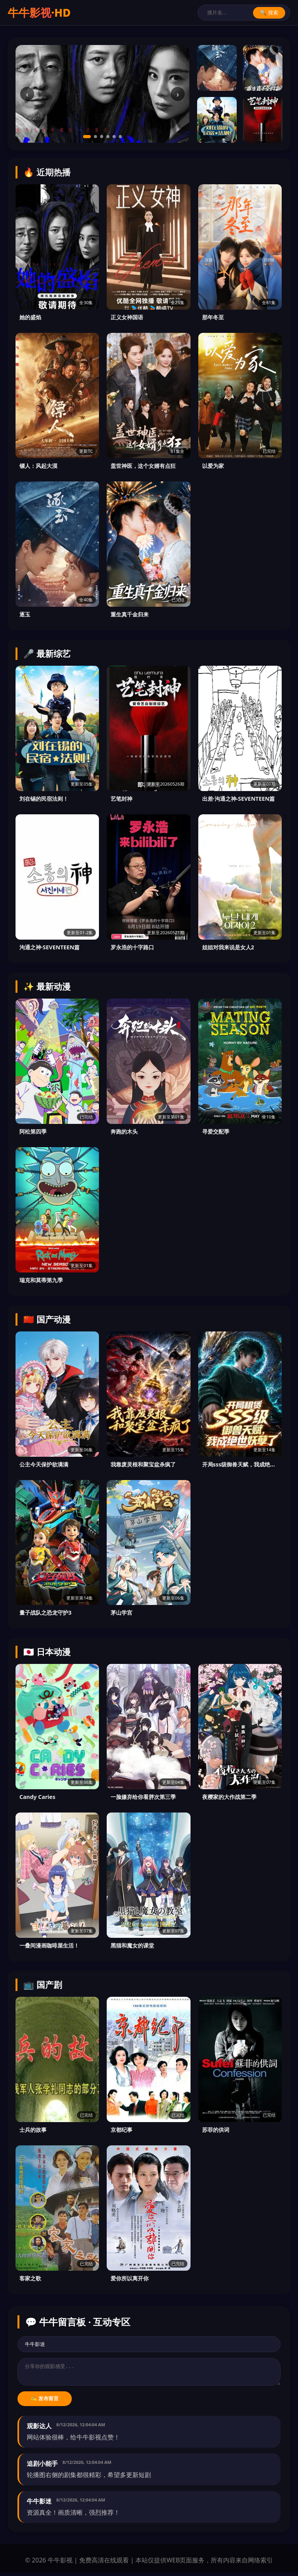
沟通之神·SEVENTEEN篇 (49, 947)
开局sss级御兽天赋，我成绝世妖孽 (240, 1464)
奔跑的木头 (124, 1131)
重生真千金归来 (130, 614)
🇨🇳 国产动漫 (47, 1319)
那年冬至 (213, 317)
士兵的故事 (33, 2129)
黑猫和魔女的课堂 (132, 1945)
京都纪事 (121, 2129)
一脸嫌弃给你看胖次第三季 (143, 1796)
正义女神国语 (127, 317)
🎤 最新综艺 (47, 653)
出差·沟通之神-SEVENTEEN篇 (238, 798)
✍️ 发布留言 (45, 2402)
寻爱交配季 (215, 1131)
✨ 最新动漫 (47, 986)
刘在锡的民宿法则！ (43, 798)
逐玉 (24, 614)
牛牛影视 (39, 12)
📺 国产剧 (42, 1985)
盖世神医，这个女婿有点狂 (143, 465)
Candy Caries (37, 1796)
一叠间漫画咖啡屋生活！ (49, 1945)
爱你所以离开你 (130, 2278)
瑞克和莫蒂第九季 (41, 1280)
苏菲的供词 (215, 2129)
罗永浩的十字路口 (132, 947)
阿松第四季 (33, 1131)
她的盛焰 (30, 317)
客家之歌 (30, 2278)
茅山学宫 (121, 1612)
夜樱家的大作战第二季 (229, 1796)
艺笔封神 (121, 798)
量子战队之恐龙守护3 (45, 1612)
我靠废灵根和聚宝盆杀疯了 (143, 1464)
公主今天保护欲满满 (43, 1464)
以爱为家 (213, 465)
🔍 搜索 (269, 13)
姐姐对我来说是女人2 (228, 947)
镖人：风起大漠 (38, 465)
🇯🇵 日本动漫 (47, 1652)
